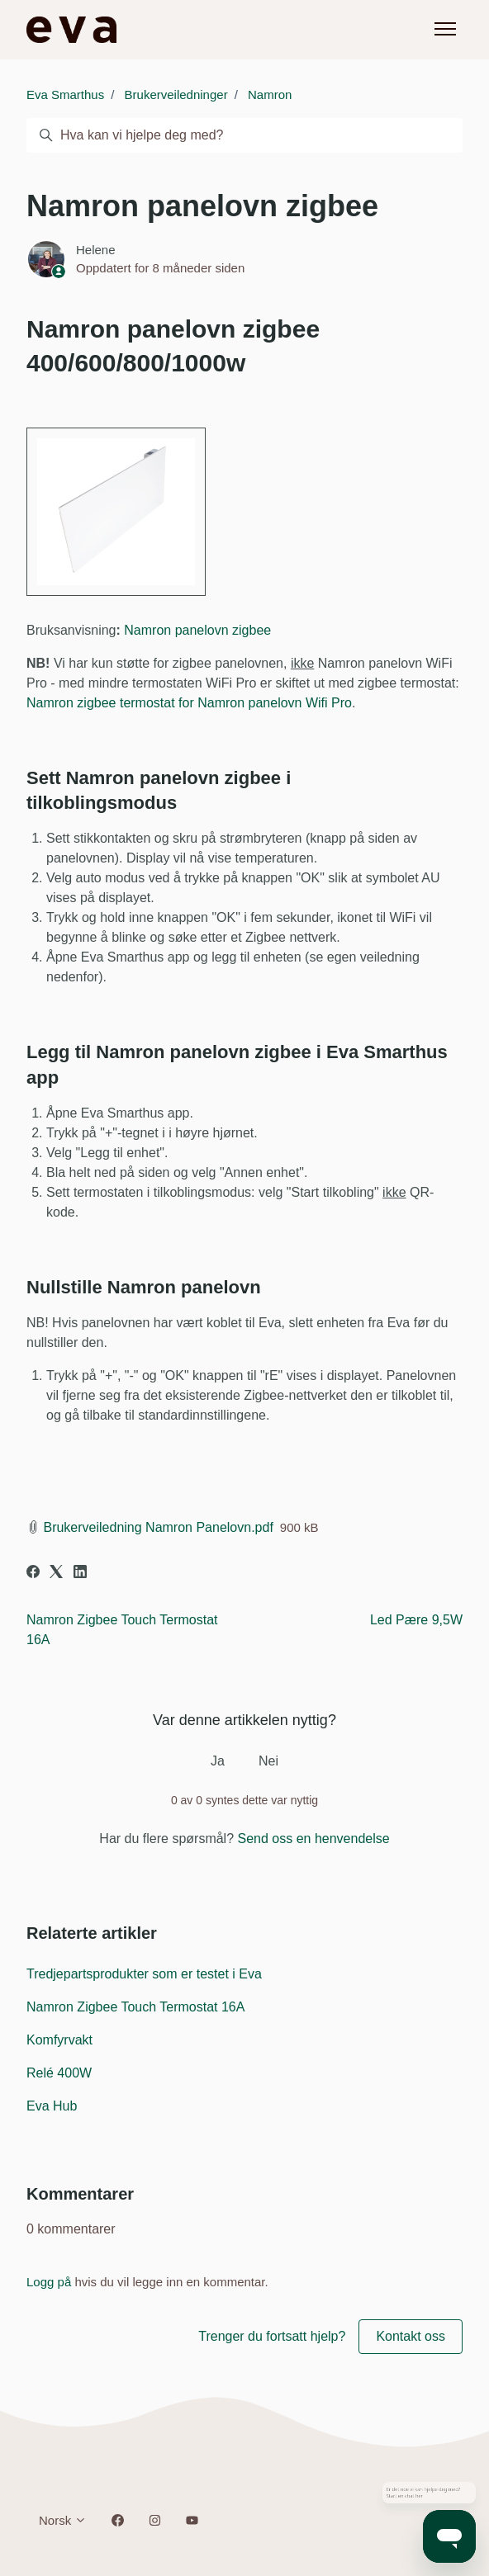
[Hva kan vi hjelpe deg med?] (244, 135)
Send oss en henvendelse (314, 1839)
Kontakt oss (410, 2336)
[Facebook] (33, 1574)
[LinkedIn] (80, 1574)
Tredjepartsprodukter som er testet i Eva (144, 1974)
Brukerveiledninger (176, 94)
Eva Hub (51, 2106)
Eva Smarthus (65, 94)
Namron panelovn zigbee (197, 630)
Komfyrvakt (59, 2040)
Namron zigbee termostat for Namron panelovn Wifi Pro (189, 703)
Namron (270, 94)
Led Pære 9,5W (416, 1620)
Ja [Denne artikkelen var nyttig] (218, 1761)
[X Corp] (56, 1574)
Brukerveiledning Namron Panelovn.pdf (158, 1527)
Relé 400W (59, 2073)
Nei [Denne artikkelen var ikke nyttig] (268, 1761)
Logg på (48, 2282)
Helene (96, 250)
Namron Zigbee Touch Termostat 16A (135, 2007)
